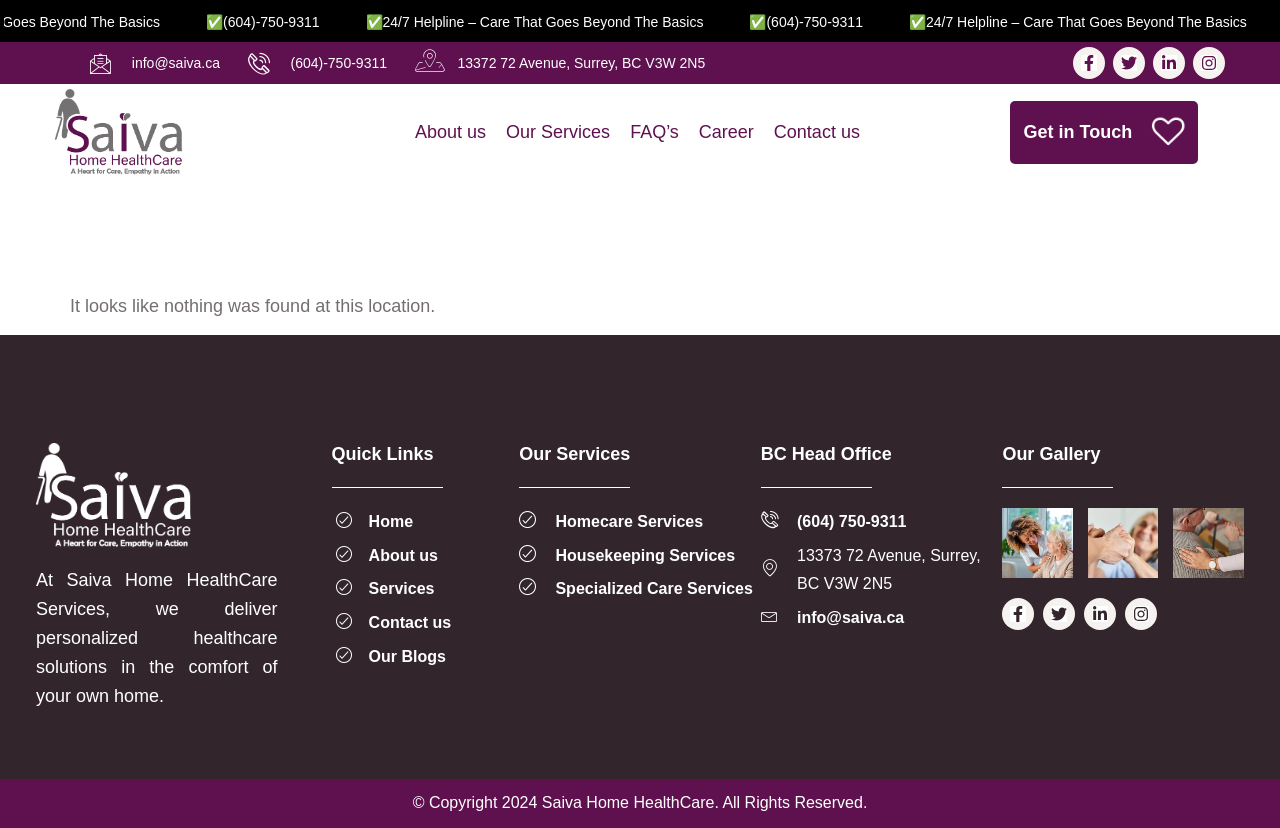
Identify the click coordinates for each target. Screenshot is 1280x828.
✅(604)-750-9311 (283, 22)
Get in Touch (1105, 132)
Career (726, 132)
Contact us (817, 132)
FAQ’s (654, 132)
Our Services (558, 132)
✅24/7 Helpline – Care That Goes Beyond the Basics (555, 22)
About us (450, 132)
